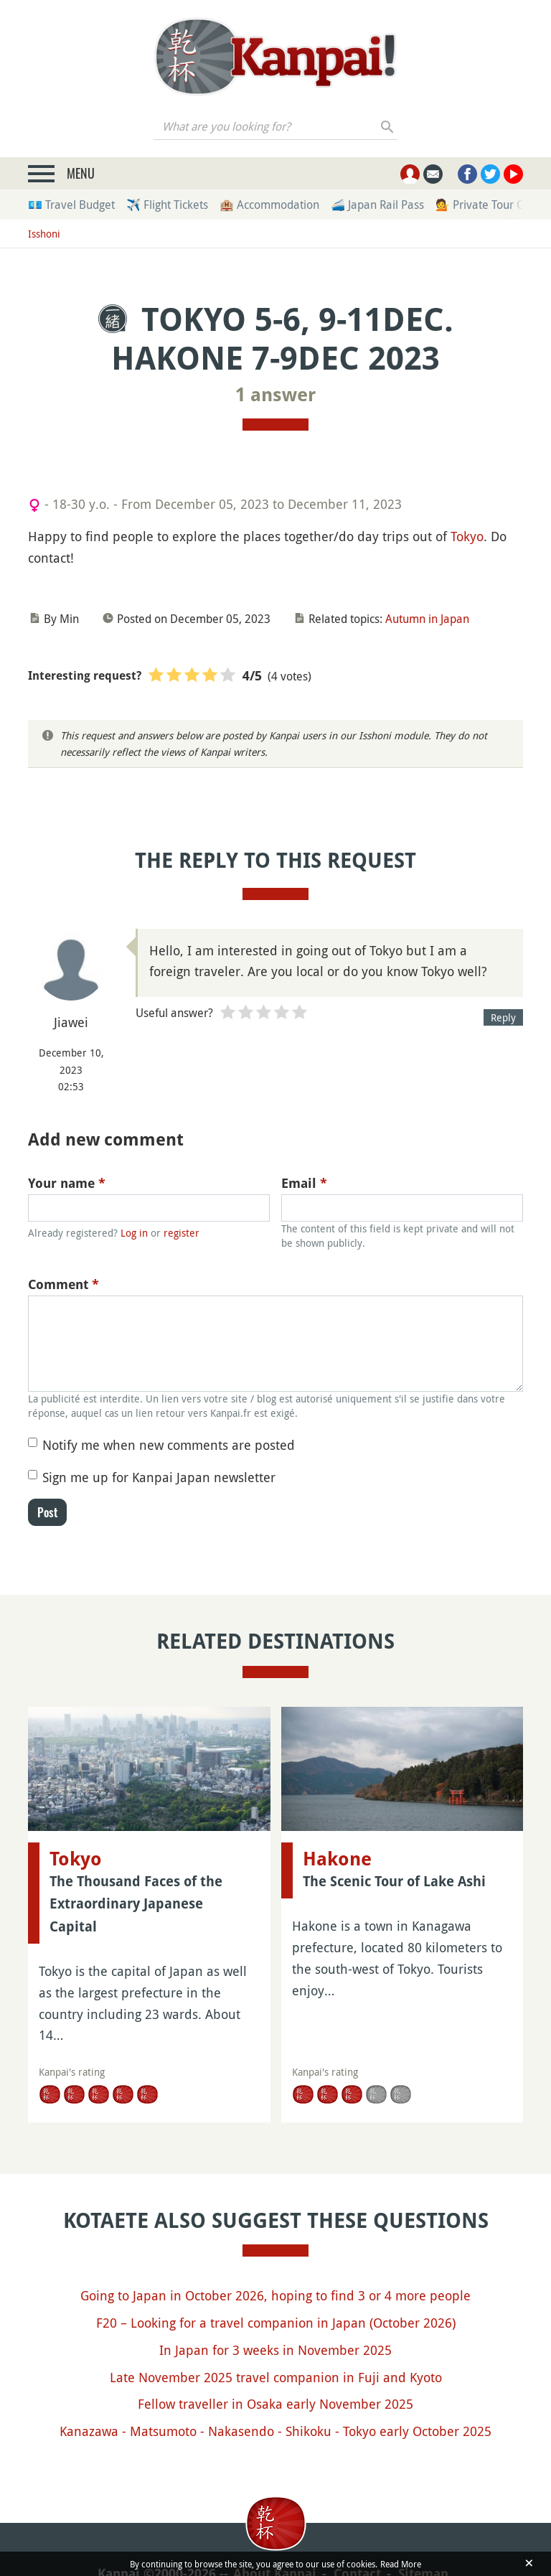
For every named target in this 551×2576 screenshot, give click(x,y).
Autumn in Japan (427, 619)
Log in (134, 1233)
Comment (63, 1284)
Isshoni (44, 233)
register (181, 1233)
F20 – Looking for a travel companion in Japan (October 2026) (276, 2322)
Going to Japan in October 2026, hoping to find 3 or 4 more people (275, 2295)
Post (47, 1512)
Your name (66, 1183)
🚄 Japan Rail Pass (377, 204)
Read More (400, 2564)
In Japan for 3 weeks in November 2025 (275, 2350)
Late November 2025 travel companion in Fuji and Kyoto (276, 2377)
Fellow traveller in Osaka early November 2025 (275, 2403)
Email (304, 1183)
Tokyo (467, 536)
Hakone (337, 1859)
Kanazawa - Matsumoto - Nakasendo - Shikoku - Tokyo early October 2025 (275, 2431)
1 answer (275, 395)
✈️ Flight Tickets (167, 204)
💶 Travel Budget (71, 204)
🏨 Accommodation (269, 204)
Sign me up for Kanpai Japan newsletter (159, 1477)
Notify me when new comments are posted (168, 1444)
